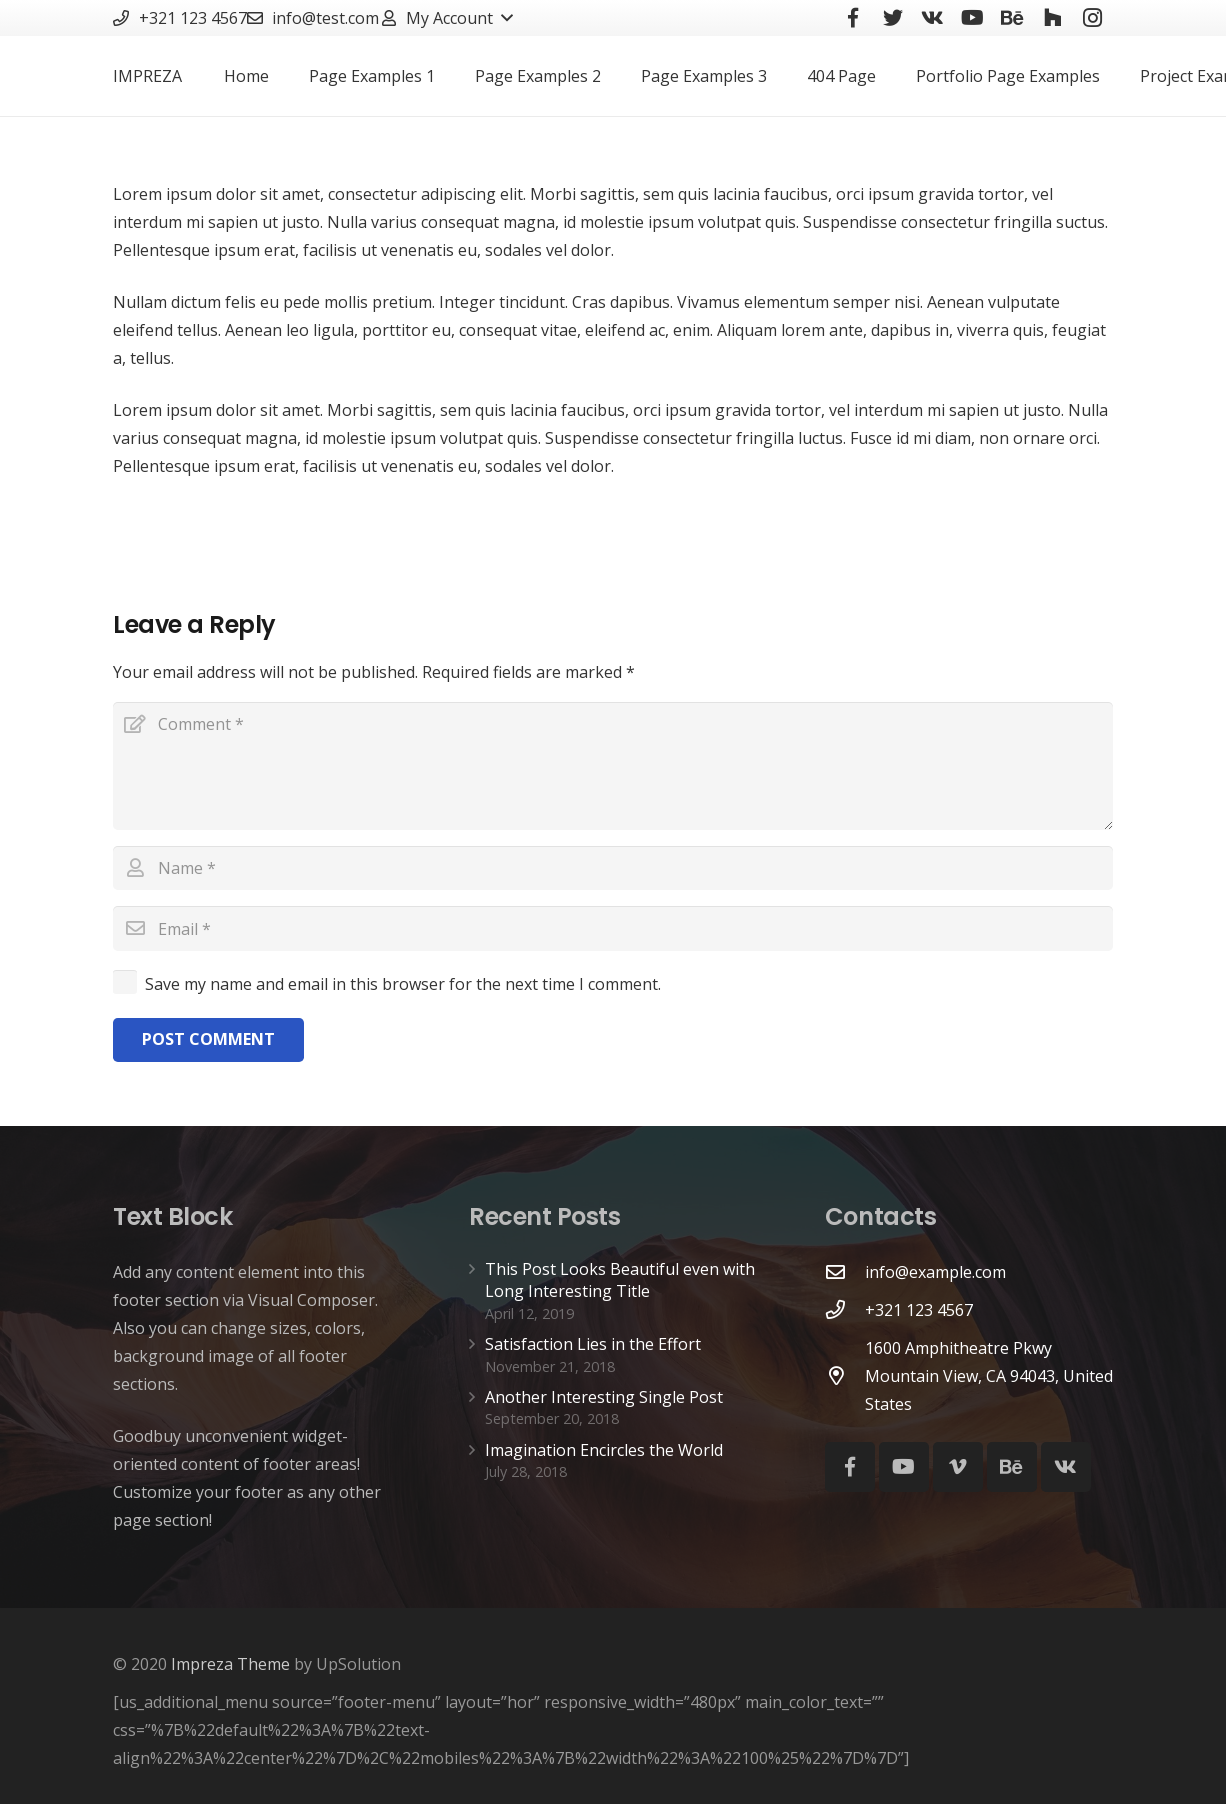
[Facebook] (850, 1467)
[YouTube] (904, 1467)
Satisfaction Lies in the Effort (593, 1344)
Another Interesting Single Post (604, 1397)
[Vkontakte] (1066, 1467)
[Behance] (1012, 1467)
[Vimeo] (958, 1467)
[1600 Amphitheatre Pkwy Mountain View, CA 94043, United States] (845, 1375)
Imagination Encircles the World (604, 1450)
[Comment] (613, 766)
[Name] (613, 868)
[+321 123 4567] (845, 1309)
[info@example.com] (845, 1271)
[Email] (613, 928)
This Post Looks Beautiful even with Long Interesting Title (620, 1280)
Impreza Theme (230, 1664)
